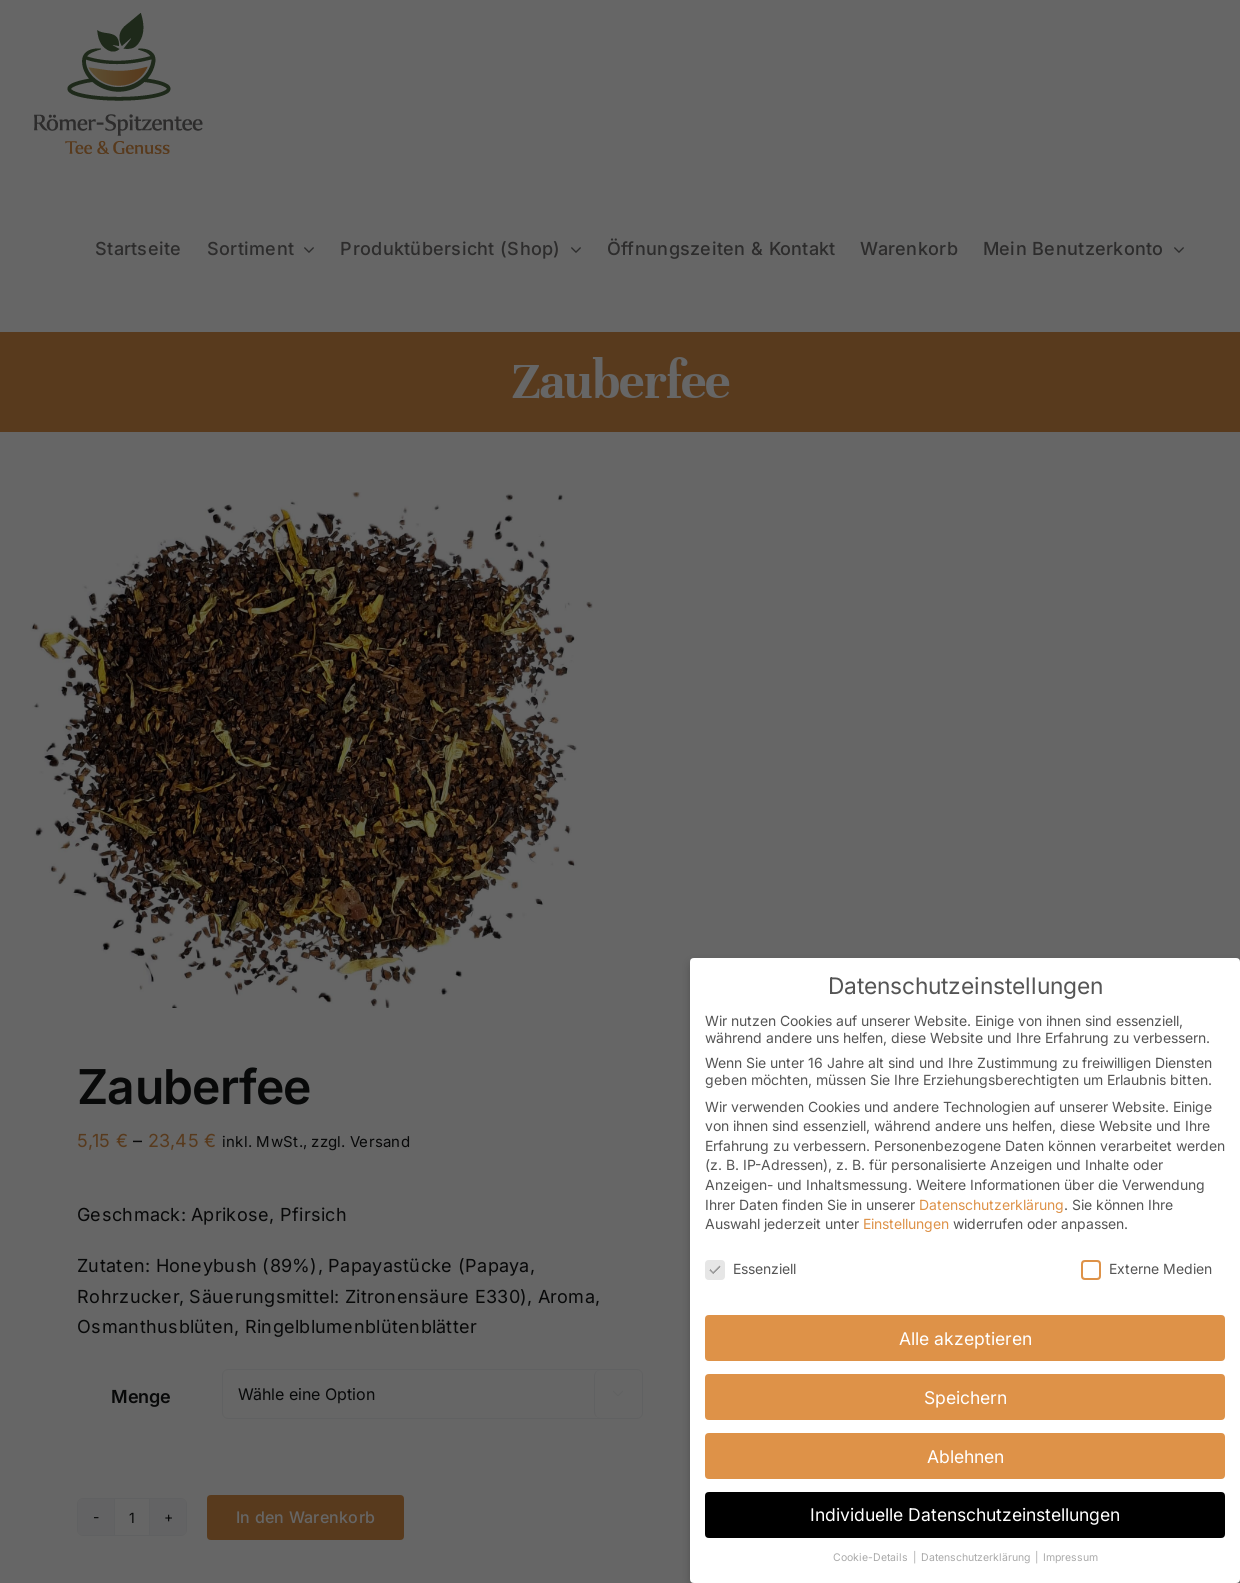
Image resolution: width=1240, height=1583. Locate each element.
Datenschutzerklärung (991, 1203)
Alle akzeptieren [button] (965, 1337)
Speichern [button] (965, 1396)
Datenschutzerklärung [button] (977, 1557)
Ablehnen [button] (965, 1455)
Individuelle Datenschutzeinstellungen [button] (965, 1514)
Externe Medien (1146, 1268)
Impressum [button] (1070, 1557)
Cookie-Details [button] (872, 1557)
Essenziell (750, 1268)
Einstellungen (906, 1223)
